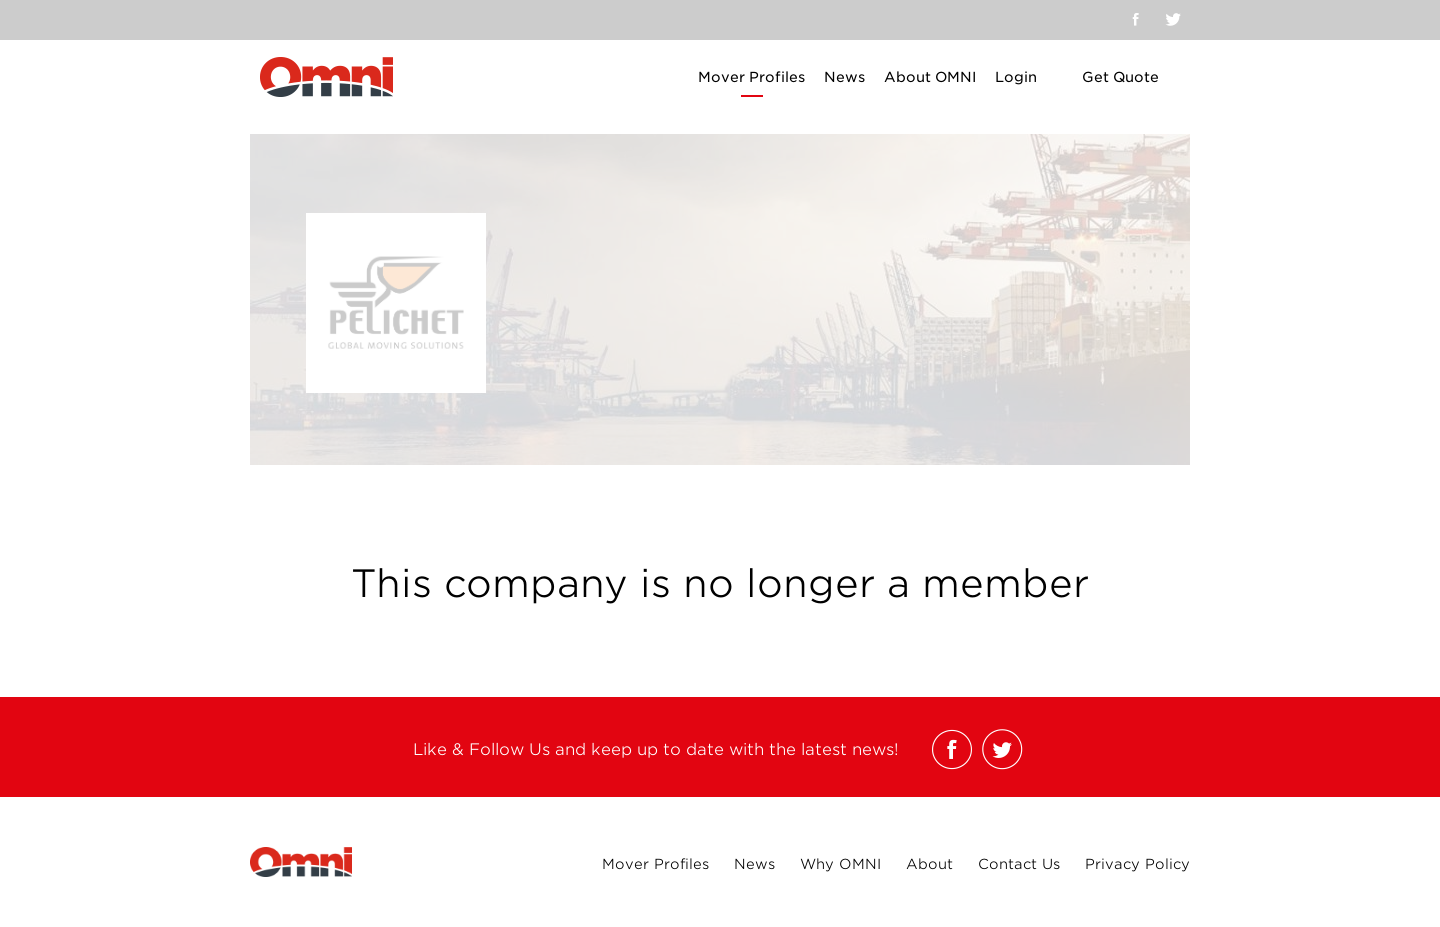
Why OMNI (840, 864)
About (929, 864)
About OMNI (930, 77)
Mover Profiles (751, 77)
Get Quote (1120, 77)
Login (1016, 77)
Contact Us (1019, 864)
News (844, 77)
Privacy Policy (1137, 864)
